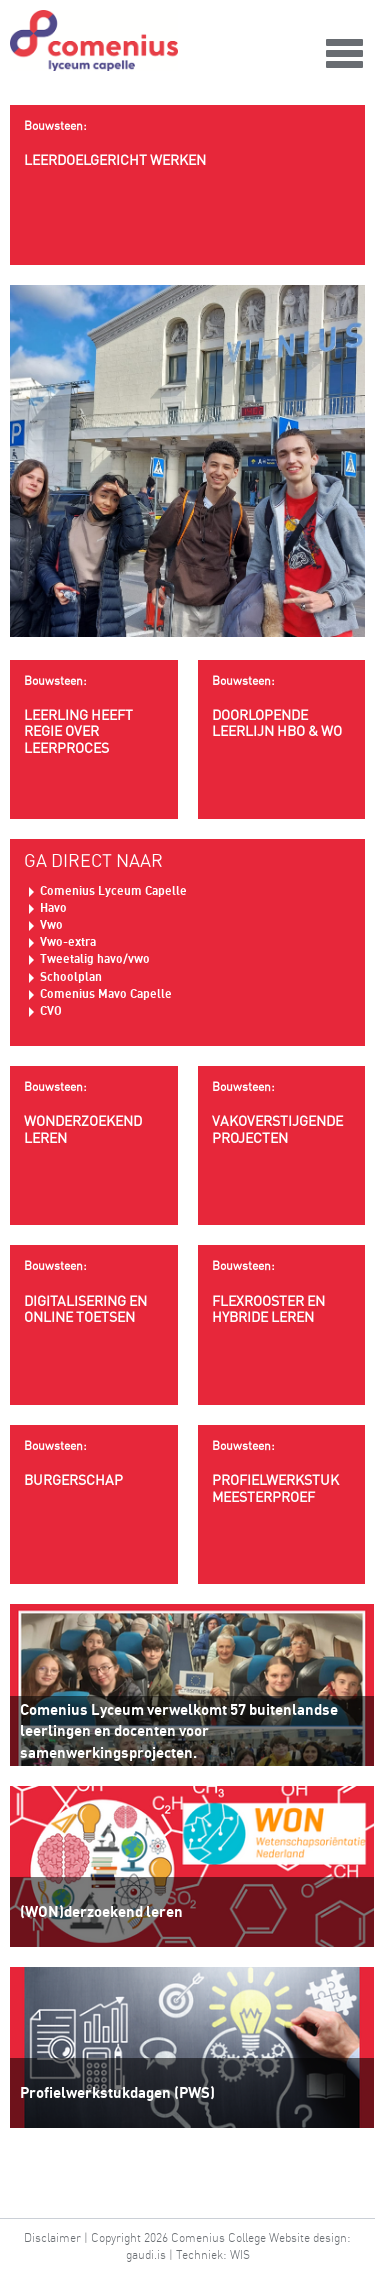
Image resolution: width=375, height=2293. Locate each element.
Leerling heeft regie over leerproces (94, 715)
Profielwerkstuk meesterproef (282, 1472)
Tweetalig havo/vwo (95, 958)
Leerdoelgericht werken (187, 143)
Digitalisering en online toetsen (94, 1292)
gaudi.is (146, 2254)
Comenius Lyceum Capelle (113, 890)
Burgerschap (94, 1463)
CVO (51, 1010)
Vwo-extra (68, 941)
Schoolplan (71, 976)
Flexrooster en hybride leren (282, 1292)
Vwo (51, 924)
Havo (53, 907)
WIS (240, 2254)
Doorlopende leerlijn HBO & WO (282, 707)
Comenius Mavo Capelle (106, 993)
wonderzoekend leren (94, 1113)
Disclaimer (52, 2237)
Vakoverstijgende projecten (282, 1113)
